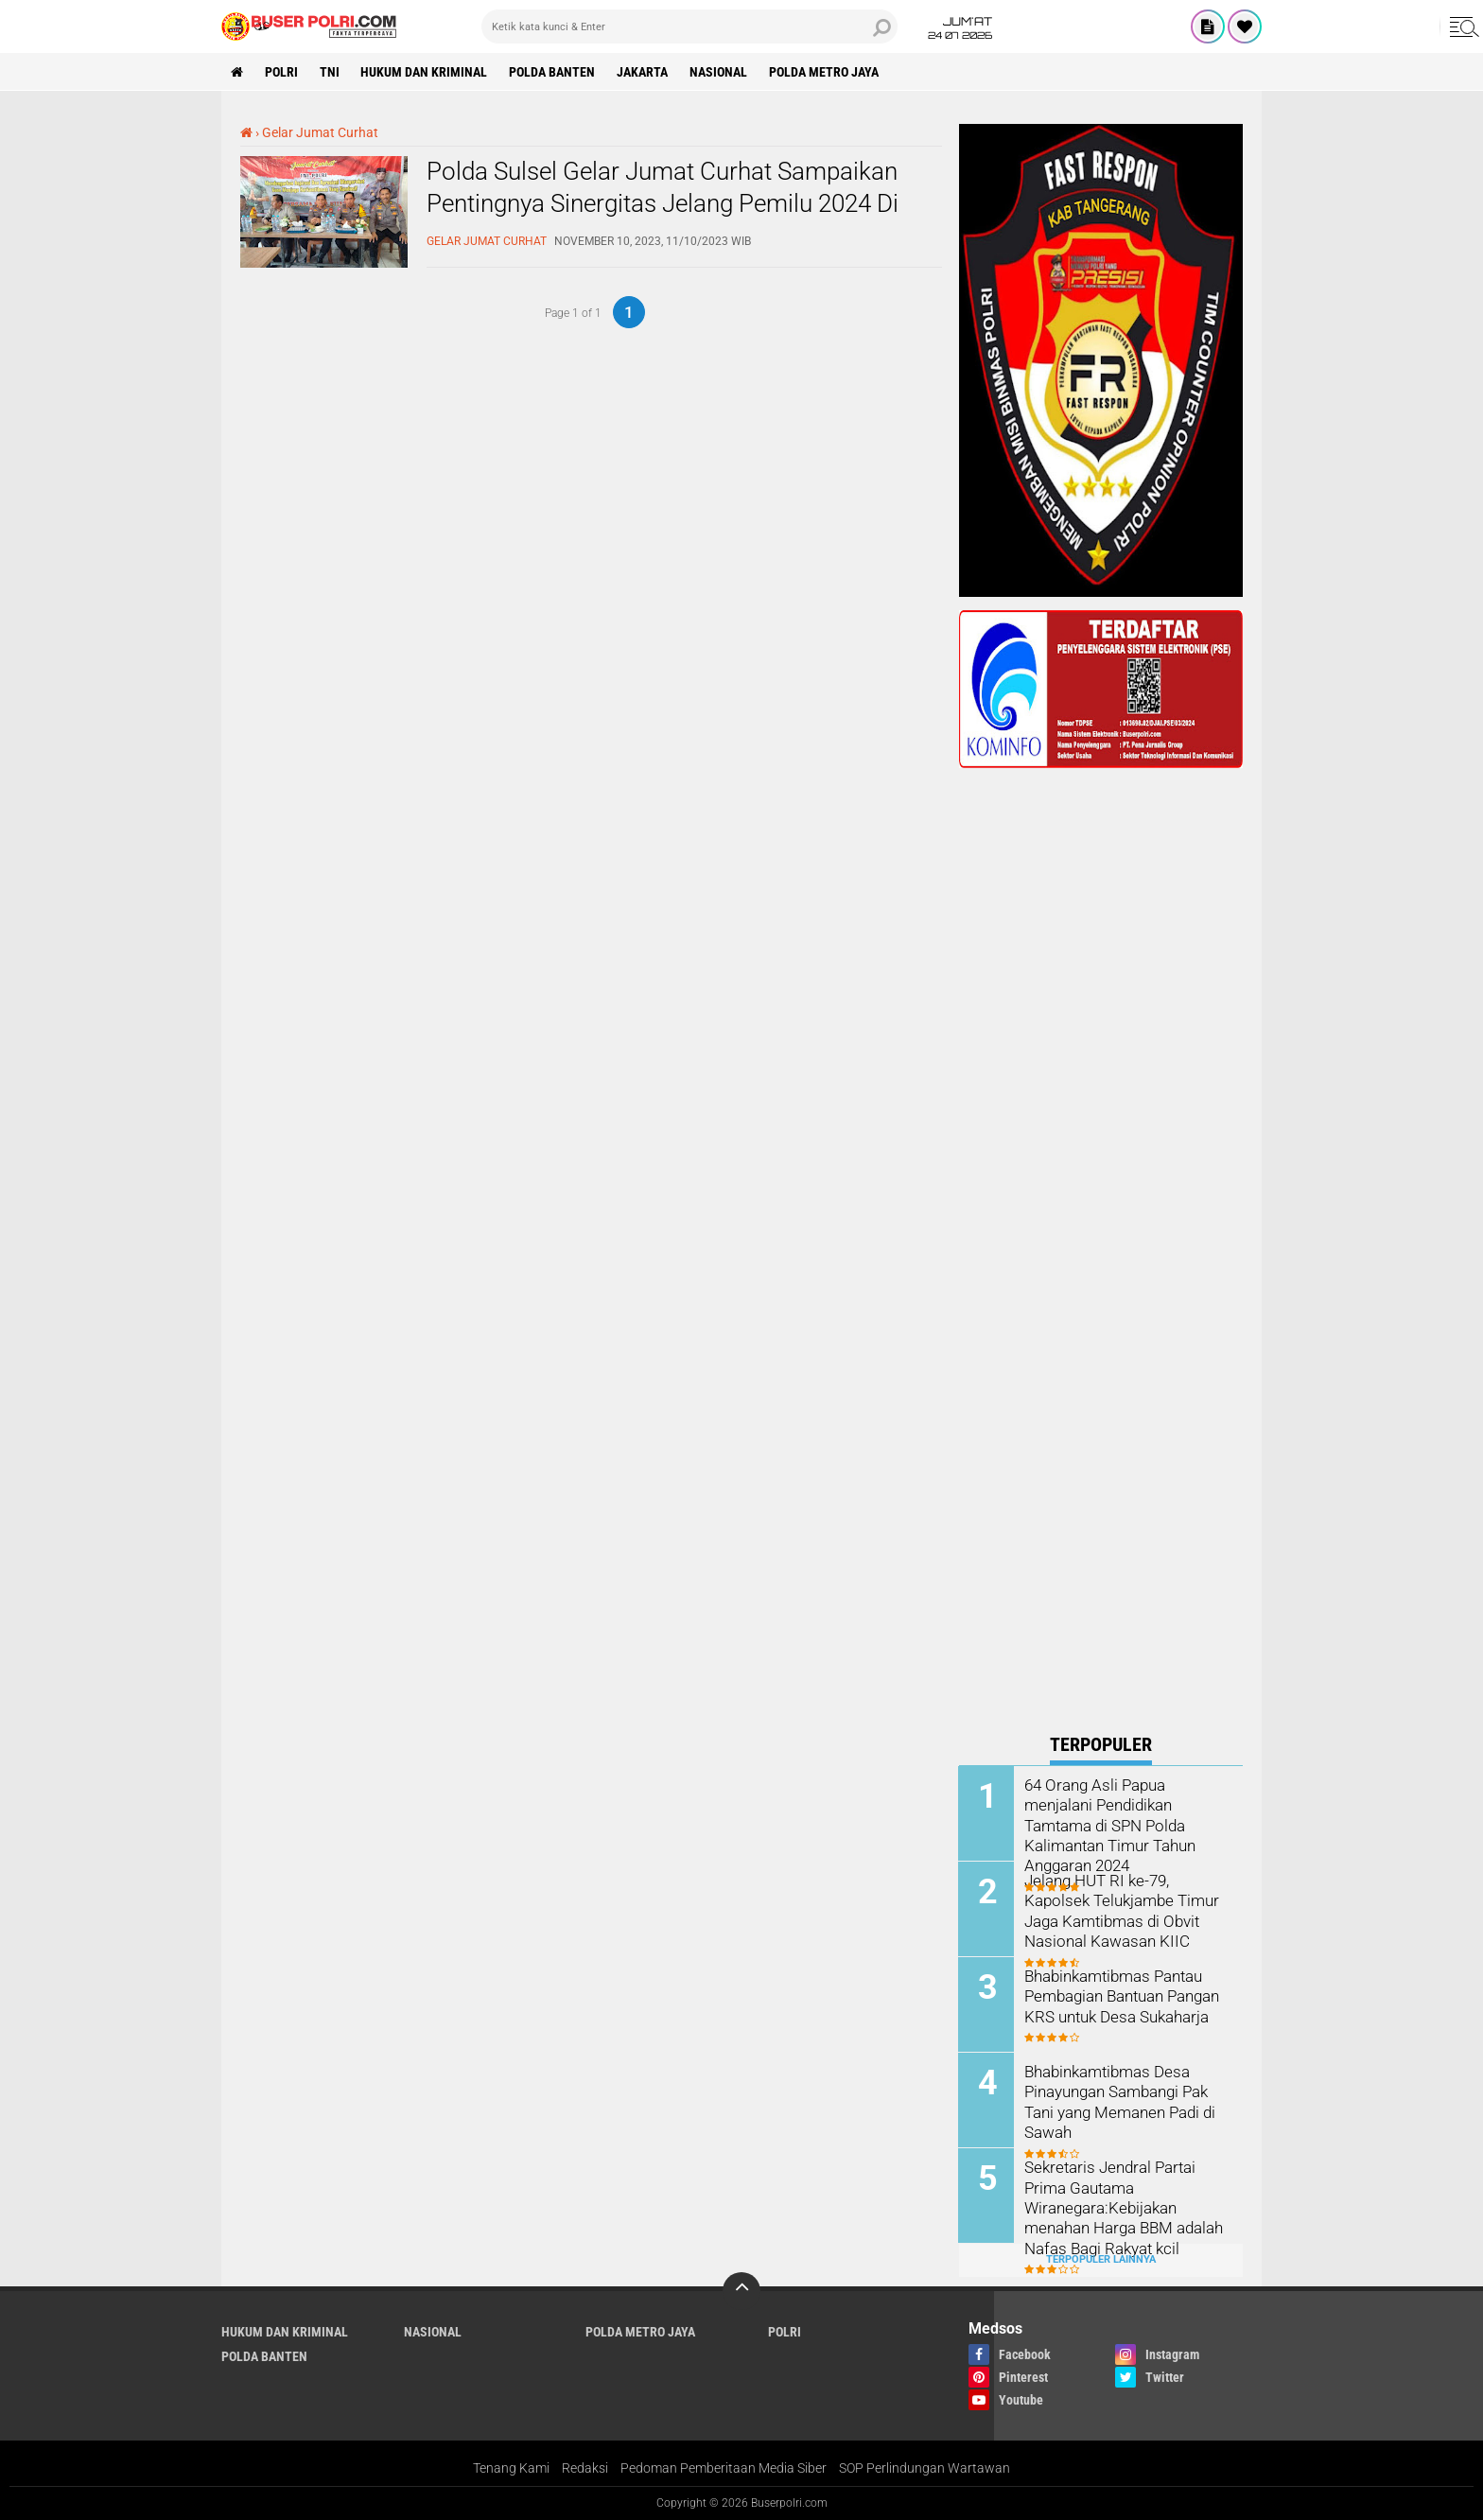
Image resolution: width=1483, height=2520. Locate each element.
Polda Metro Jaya (825, 71)
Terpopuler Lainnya (1101, 2259)
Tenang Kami (511, 2467)
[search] (689, 26)
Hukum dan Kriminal (424, 71)
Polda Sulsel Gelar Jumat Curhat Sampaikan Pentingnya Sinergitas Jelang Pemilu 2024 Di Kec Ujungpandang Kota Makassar (663, 203)
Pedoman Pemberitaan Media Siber (723, 2467)
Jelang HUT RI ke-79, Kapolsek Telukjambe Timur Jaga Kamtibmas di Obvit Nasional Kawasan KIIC (1118, 1909)
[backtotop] (741, 2290)
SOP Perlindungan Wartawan (924, 2467)
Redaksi (585, 2467)
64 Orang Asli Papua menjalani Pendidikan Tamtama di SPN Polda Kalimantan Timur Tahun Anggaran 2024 (1109, 1824)
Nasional (719, 71)
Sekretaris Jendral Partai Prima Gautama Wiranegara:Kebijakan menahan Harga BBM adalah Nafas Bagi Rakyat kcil (1122, 2206)
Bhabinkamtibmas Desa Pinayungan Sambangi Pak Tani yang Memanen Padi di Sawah (1119, 2100)
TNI (330, 71)
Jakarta (643, 71)
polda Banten (553, 71)
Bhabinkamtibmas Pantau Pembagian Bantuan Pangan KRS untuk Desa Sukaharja (1121, 1995)
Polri (281, 71)
